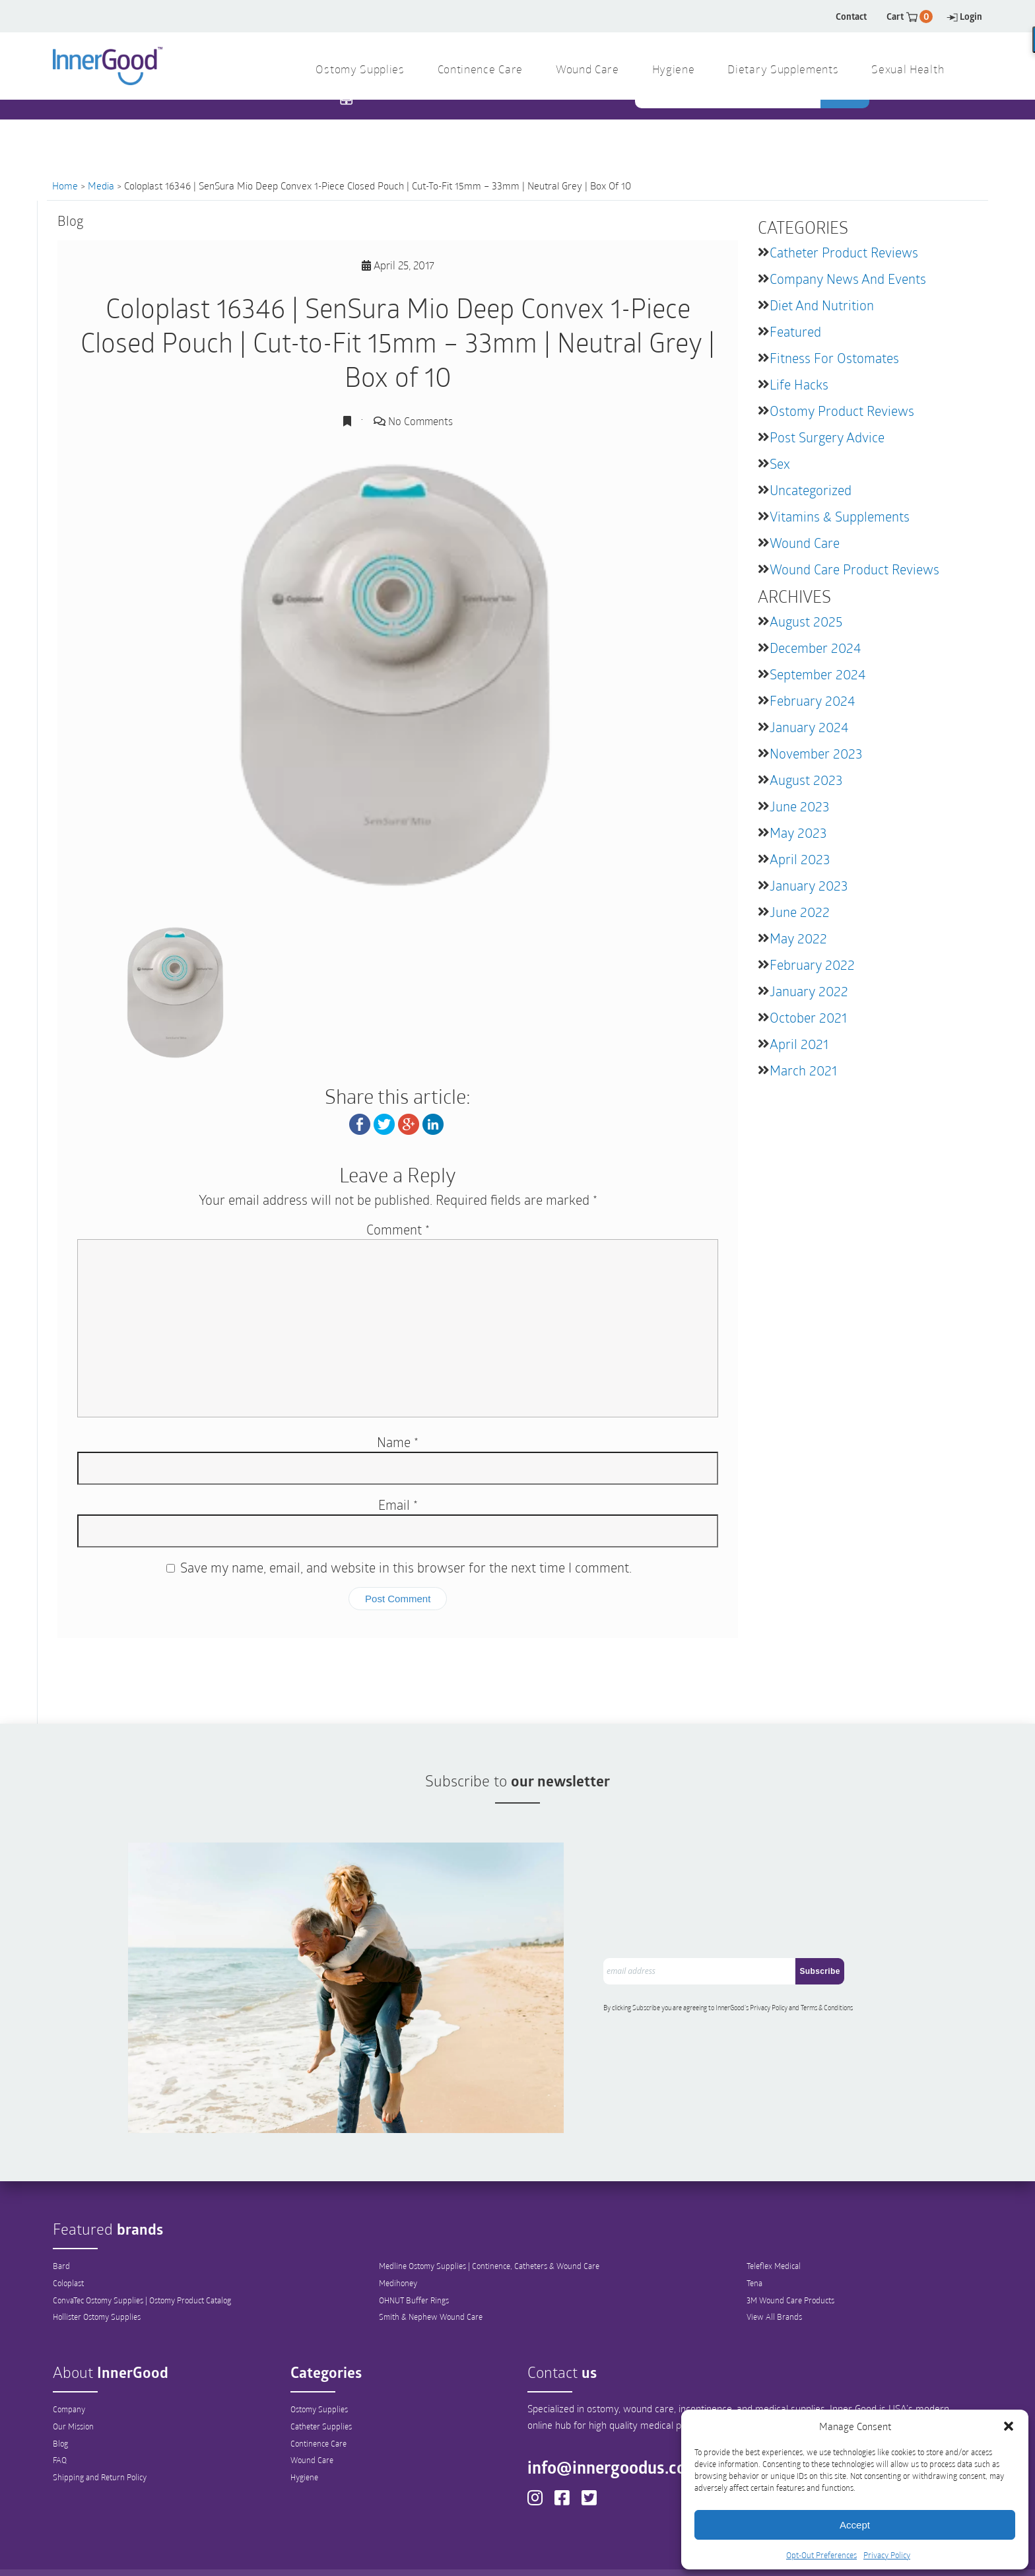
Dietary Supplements (782, 70)
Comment (398, 1229)
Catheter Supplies (321, 2380)
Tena (754, 2237)
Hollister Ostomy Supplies (97, 2271)
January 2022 (809, 991)
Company (69, 2363)
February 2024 (812, 700)
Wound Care (805, 542)
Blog (60, 2397)
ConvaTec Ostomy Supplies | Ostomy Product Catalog (142, 2254)
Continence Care (318, 2397)
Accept (855, 2524)
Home (65, 185)
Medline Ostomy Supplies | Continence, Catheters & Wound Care (489, 2220)
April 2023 (800, 858)
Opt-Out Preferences (821, 2555)
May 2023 (798, 832)
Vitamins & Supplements (840, 516)
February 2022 (812, 964)
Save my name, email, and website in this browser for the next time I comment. (406, 1567)
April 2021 (799, 1043)
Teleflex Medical (774, 2220)
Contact (851, 16)
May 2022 (798, 938)
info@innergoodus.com (620, 2422)
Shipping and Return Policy (100, 2432)
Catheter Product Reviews (844, 252)
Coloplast (68, 2237)
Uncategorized (810, 489)
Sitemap (666, 2553)
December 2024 (815, 647)
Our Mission (73, 2380)
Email (398, 1504)
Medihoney (398, 2237)
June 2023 (799, 806)
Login (964, 16)
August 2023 (806, 779)
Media (101, 185)
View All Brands (774, 2271)
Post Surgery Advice (827, 437)
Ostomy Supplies (319, 2363)
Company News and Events (848, 278)
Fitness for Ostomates (834, 357)
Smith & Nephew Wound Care (431, 2271)
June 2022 (800, 911)
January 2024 (809, 726)
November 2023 (816, 753)
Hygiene (304, 2432)
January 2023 (809, 885)
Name (397, 1441)
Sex (780, 463)
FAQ (60, 2415)
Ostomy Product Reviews (842, 410)
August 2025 (806, 621)
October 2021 (808, 1017)
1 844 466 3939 (399, 125)
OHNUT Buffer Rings (414, 2254)
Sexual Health (907, 70)
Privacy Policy (886, 2555)
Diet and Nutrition (822, 305)
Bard (61, 2220)
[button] (1008, 2426)
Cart (909, 16)
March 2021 (803, 1070)
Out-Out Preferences (540, 2553)
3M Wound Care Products (790, 2254)
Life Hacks (799, 384)
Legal (616, 2553)
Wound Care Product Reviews (854, 569)
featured (795, 331)
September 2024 (817, 674)
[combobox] (729, 126)
